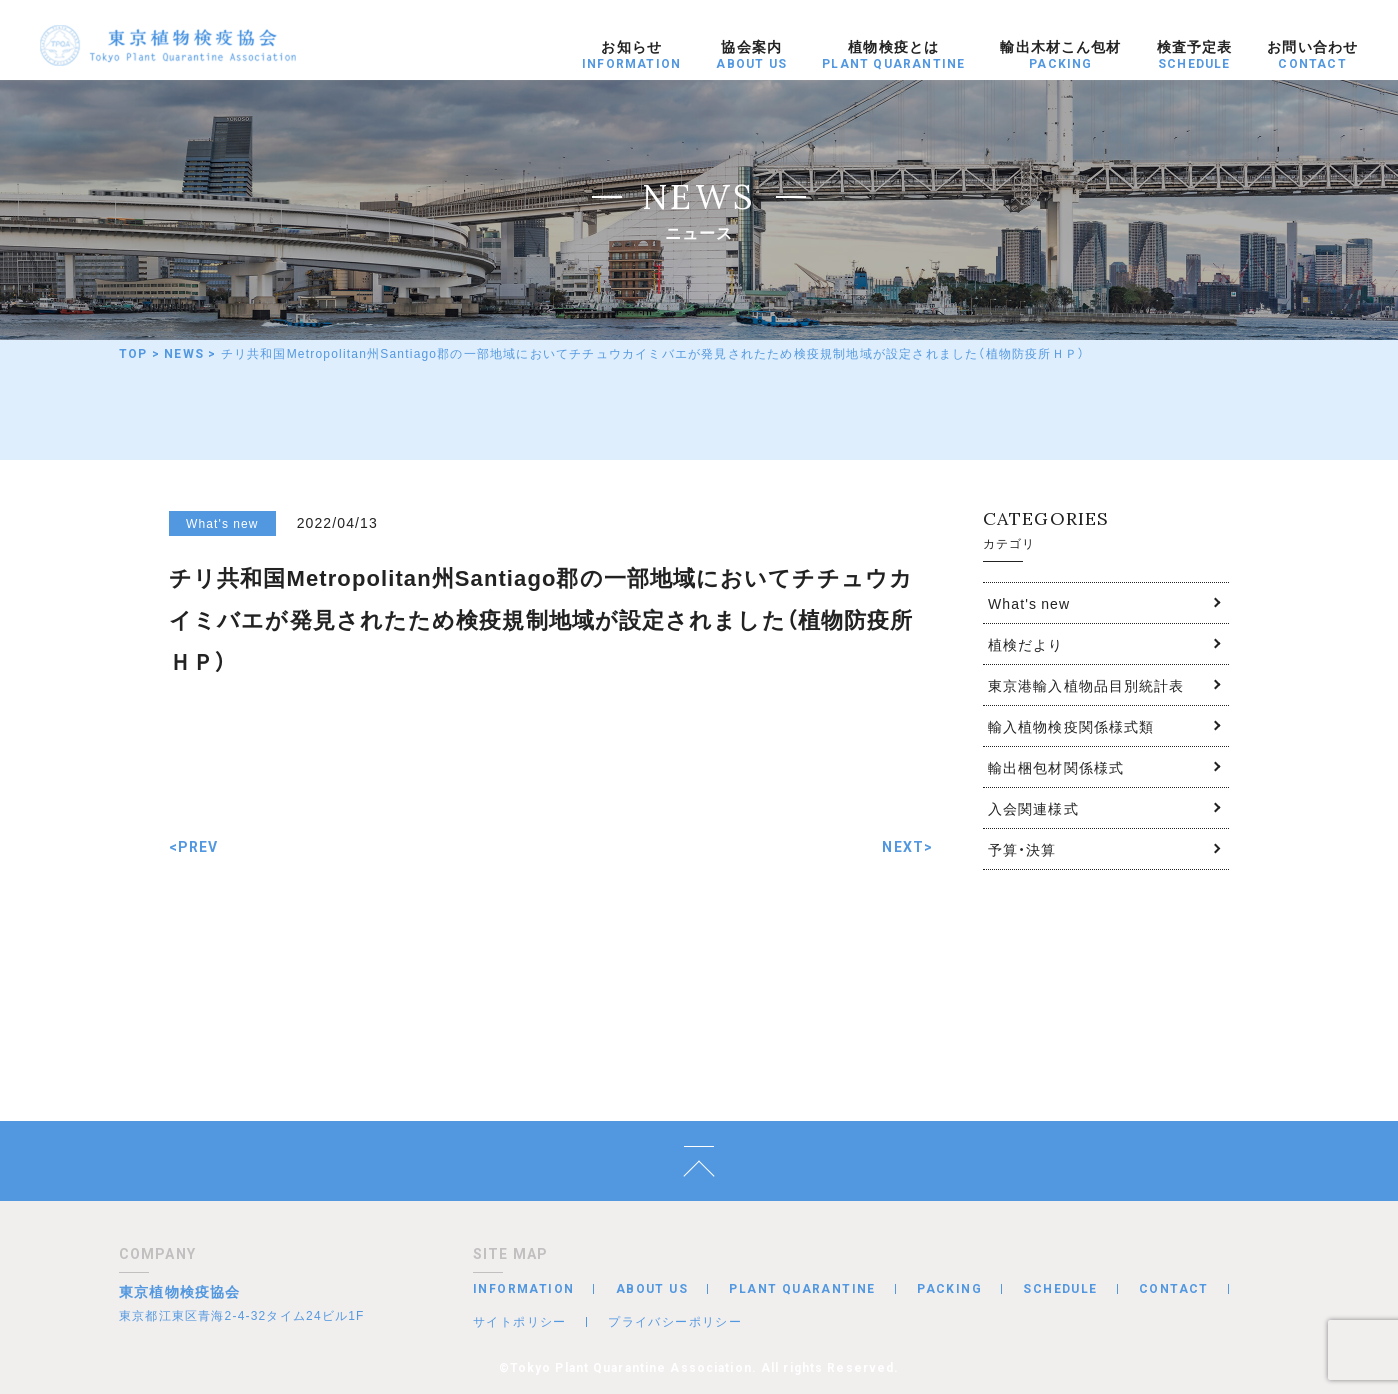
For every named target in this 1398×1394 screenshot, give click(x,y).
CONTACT (1174, 1289)
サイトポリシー (520, 1321)
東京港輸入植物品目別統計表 (1086, 685)
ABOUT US (652, 1289)
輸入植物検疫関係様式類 (1071, 726)
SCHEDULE (1060, 1289)
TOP (133, 354)
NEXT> (907, 847)
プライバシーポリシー (675, 1321)
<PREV (194, 847)
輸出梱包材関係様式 (1056, 767)
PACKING (949, 1289)
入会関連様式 (1033, 808)
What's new (1029, 603)
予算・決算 (1022, 849)
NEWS (184, 354)
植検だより (1026, 644)
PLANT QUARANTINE (802, 1289)
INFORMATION (523, 1289)
